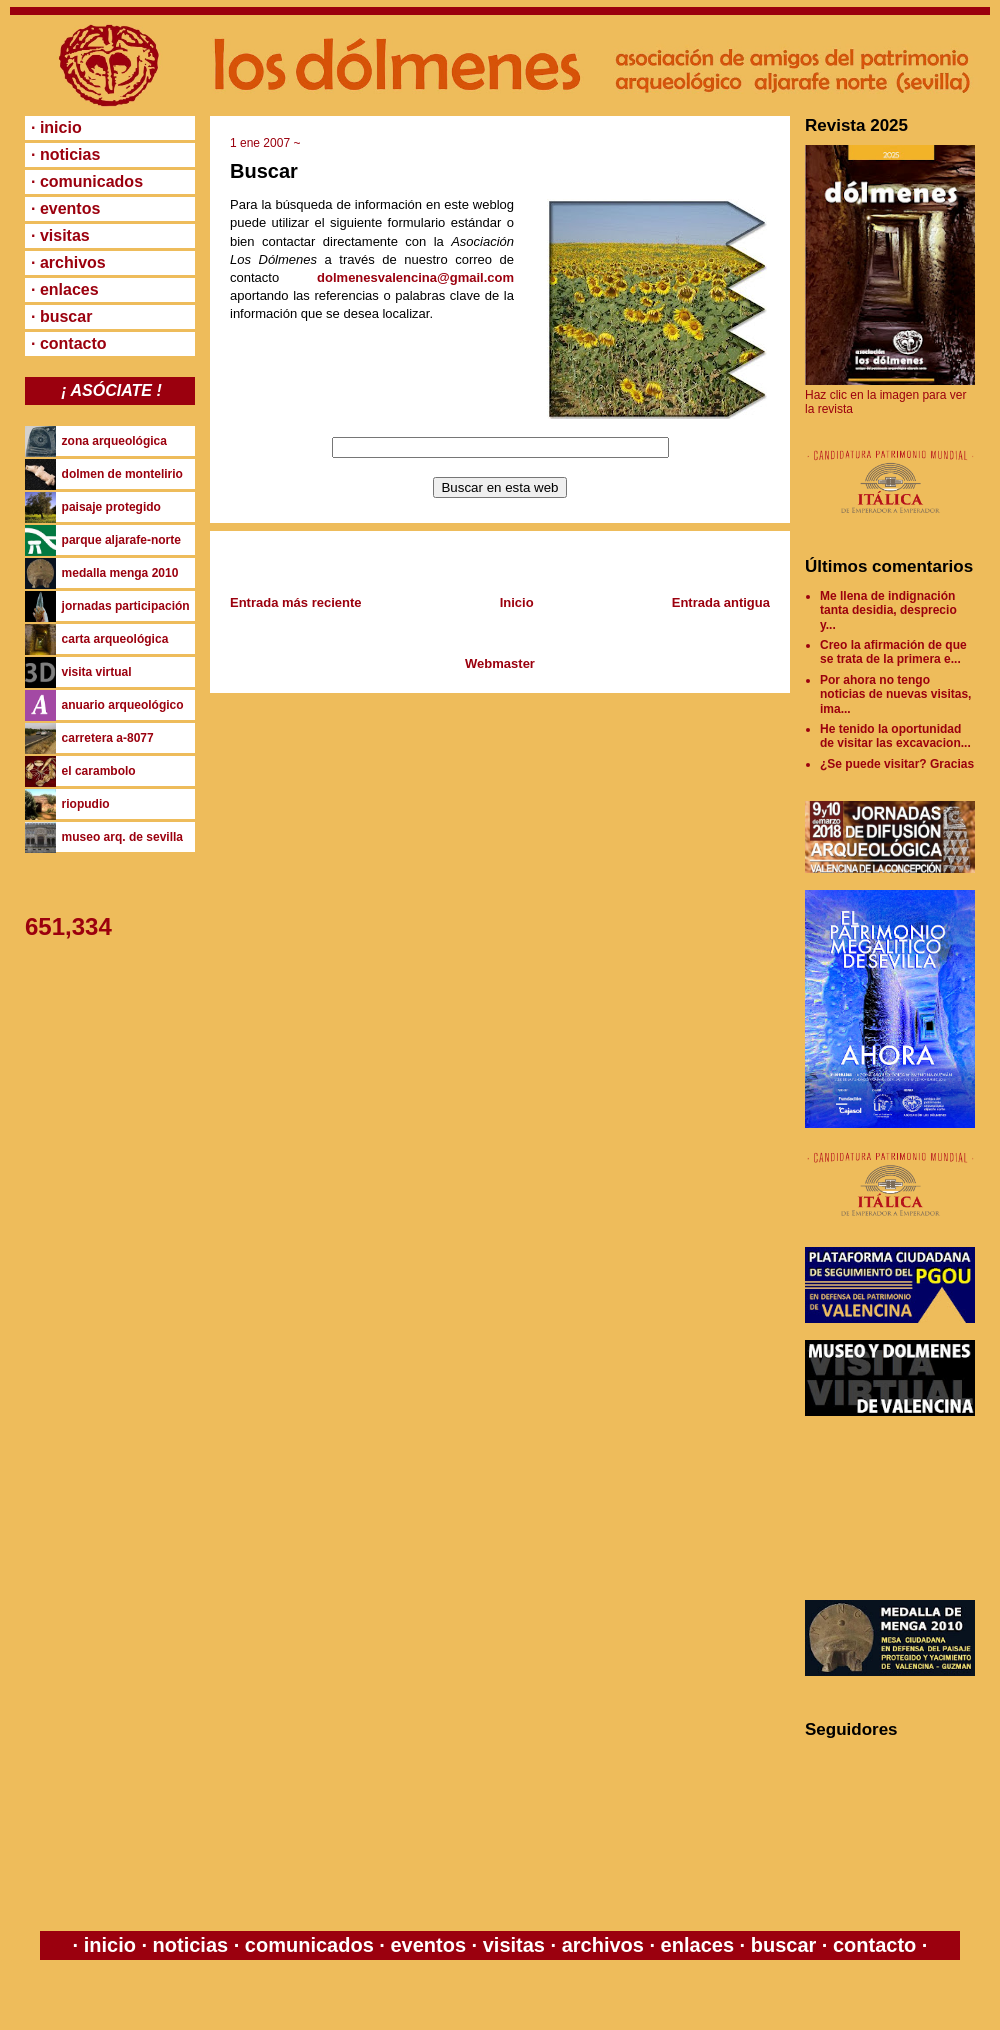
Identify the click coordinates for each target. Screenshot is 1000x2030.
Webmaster (500, 663)
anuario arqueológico (123, 705)
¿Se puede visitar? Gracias (897, 764)
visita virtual (97, 672)
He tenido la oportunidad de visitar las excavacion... (895, 736)
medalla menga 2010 (120, 573)
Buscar (264, 171)
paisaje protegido (111, 507)
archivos (602, 1945)
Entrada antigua (721, 602)
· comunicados (87, 181)
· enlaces (65, 289)
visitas (513, 1945)
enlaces (694, 1945)
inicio (109, 1945)
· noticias (65, 154)
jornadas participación (126, 606)
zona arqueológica (114, 441)
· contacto (69, 343)
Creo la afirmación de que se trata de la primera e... (893, 652)
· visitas (60, 235)
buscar (783, 1945)
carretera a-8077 (108, 738)
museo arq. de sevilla (122, 837)
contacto (871, 1945)
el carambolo (99, 771)
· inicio (56, 127)
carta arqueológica (115, 639)
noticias (190, 1945)
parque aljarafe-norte (121, 540)
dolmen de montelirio (122, 474)
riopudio (86, 804)
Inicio (517, 602)
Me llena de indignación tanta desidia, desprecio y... (888, 610)
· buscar (61, 316)
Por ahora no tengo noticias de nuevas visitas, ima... (895, 694)
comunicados (309, 1945)
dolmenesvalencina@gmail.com (415, 277)
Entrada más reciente (296, 602)
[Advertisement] (895, 1508)
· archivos (68, 262)
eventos (428, 1945)
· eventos (65, 208)
